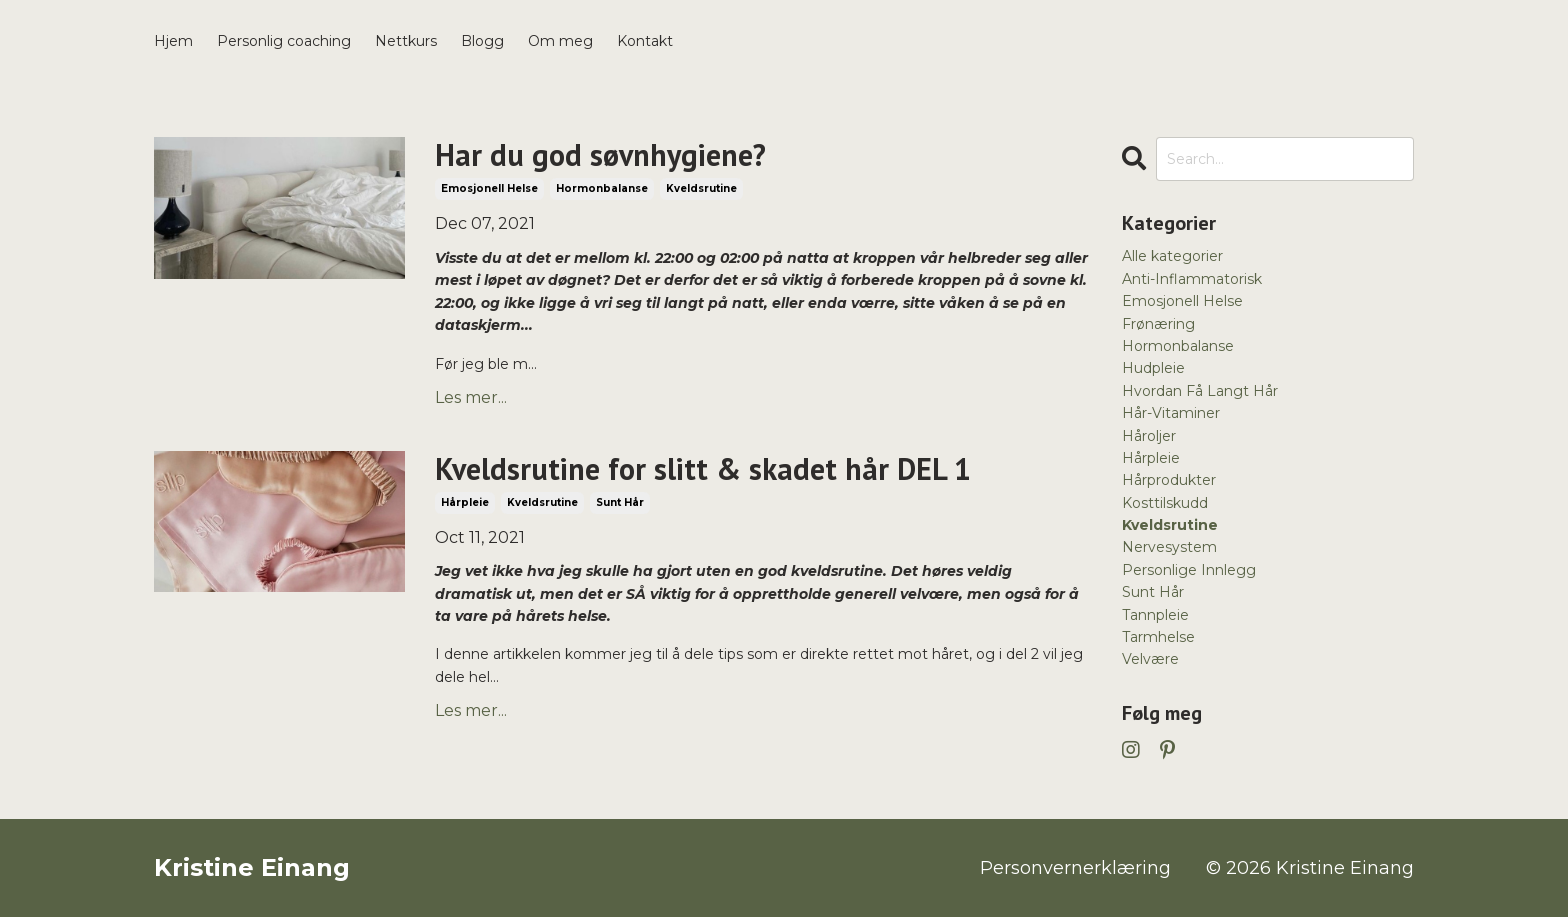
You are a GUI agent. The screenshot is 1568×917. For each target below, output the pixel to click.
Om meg (560, 41)
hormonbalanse (602, 188)
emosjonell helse (489, 188)
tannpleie (1155, 615)
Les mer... (471, 397)
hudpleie (1153, 368)
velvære (1150, 659)
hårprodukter (1169, 480)
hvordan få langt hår (1200, 391)
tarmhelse (1158, 637)
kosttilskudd (1165, 503)
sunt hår (620, 502)
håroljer (1149, 436)
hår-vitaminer (1171, 413)
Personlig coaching (284, 41)
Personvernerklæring (1075, 868)
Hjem (173, 41)
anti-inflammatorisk (1192, 279)
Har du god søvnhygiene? (600, 155)
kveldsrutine (701, 188)
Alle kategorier (1172, 256)
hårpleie (465, 502)
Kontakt (645, 41)
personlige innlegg (1189, 570)
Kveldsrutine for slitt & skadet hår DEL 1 (703, 469)
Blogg (482, 41)
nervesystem (1169, 547)
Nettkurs (406, 41)
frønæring (1158, 324)
